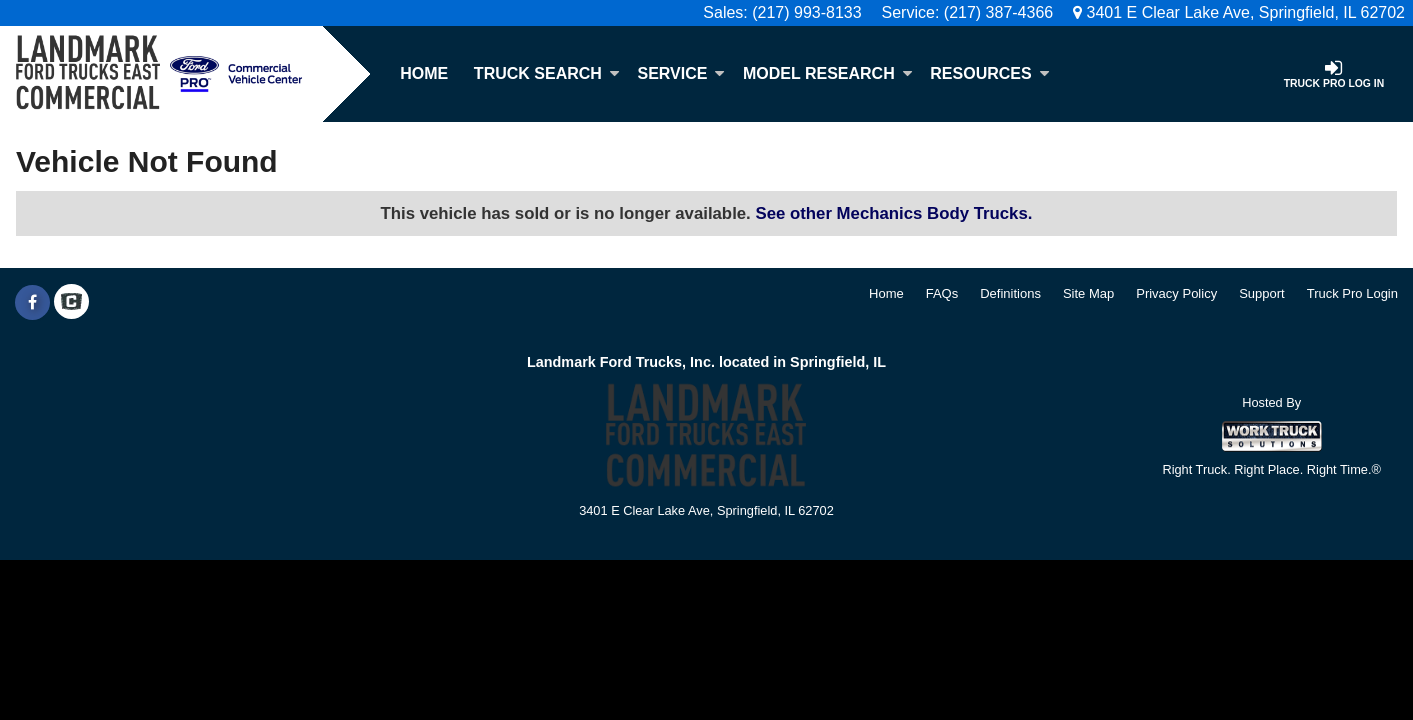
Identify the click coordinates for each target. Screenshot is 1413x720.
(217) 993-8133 (806, 12)
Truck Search (547, 73)
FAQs (942, 293)
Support (1262, 293)
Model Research (828, 73)
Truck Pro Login (1352, 293)
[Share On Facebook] (32, 303)
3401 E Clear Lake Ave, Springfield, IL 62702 (1239, 12)
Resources (989, 73)
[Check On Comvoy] (71, 303)
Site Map (1088, 293)
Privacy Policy (1176, 293)
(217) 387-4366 (998, 12)
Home (424, 73)
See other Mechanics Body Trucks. (893, 213)
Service (681, 73)
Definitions (1010, 293)
